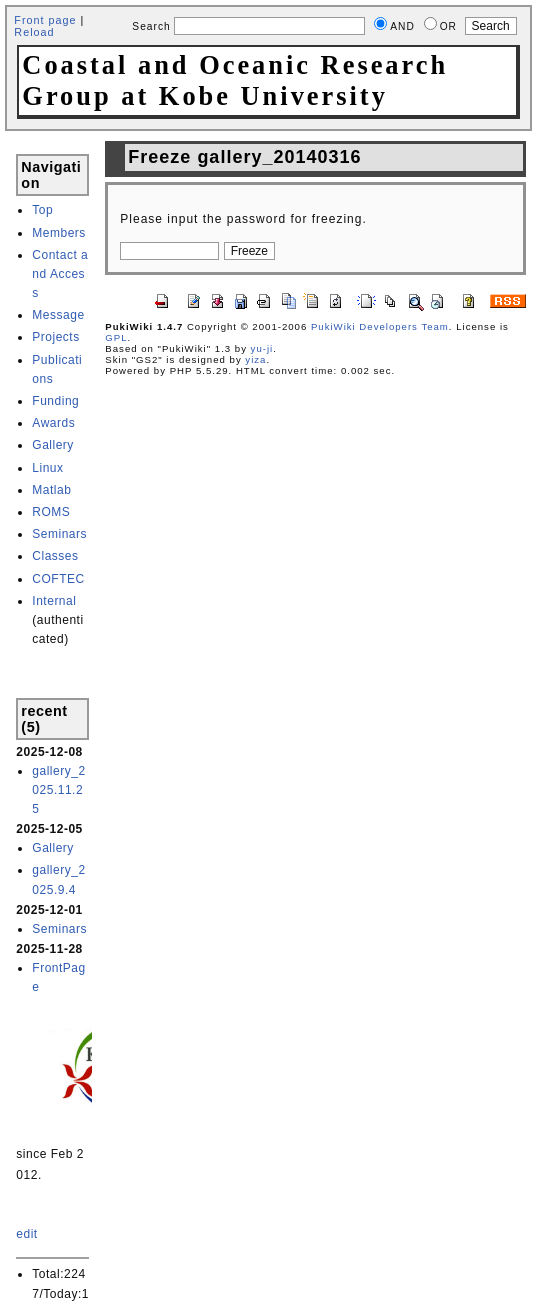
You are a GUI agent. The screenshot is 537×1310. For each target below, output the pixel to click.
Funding (55, 401)
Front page (45, 20)
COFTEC (58, 579)
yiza (255, 359)
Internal (54, 601)
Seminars (59, 534)
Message (58, 315)
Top (42, 210)
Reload (34, 32)
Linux (47, 468)
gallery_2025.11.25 (58, 790)
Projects (55, 337)
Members (59, 233)
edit (26, 1234)
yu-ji (262, 348)
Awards (53, 423)
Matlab (51, 490)
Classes (55, 556)
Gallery (53, 445)
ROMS (51, 512)
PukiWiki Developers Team (380, 326)
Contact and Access (60, 274)
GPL (116, 337)
